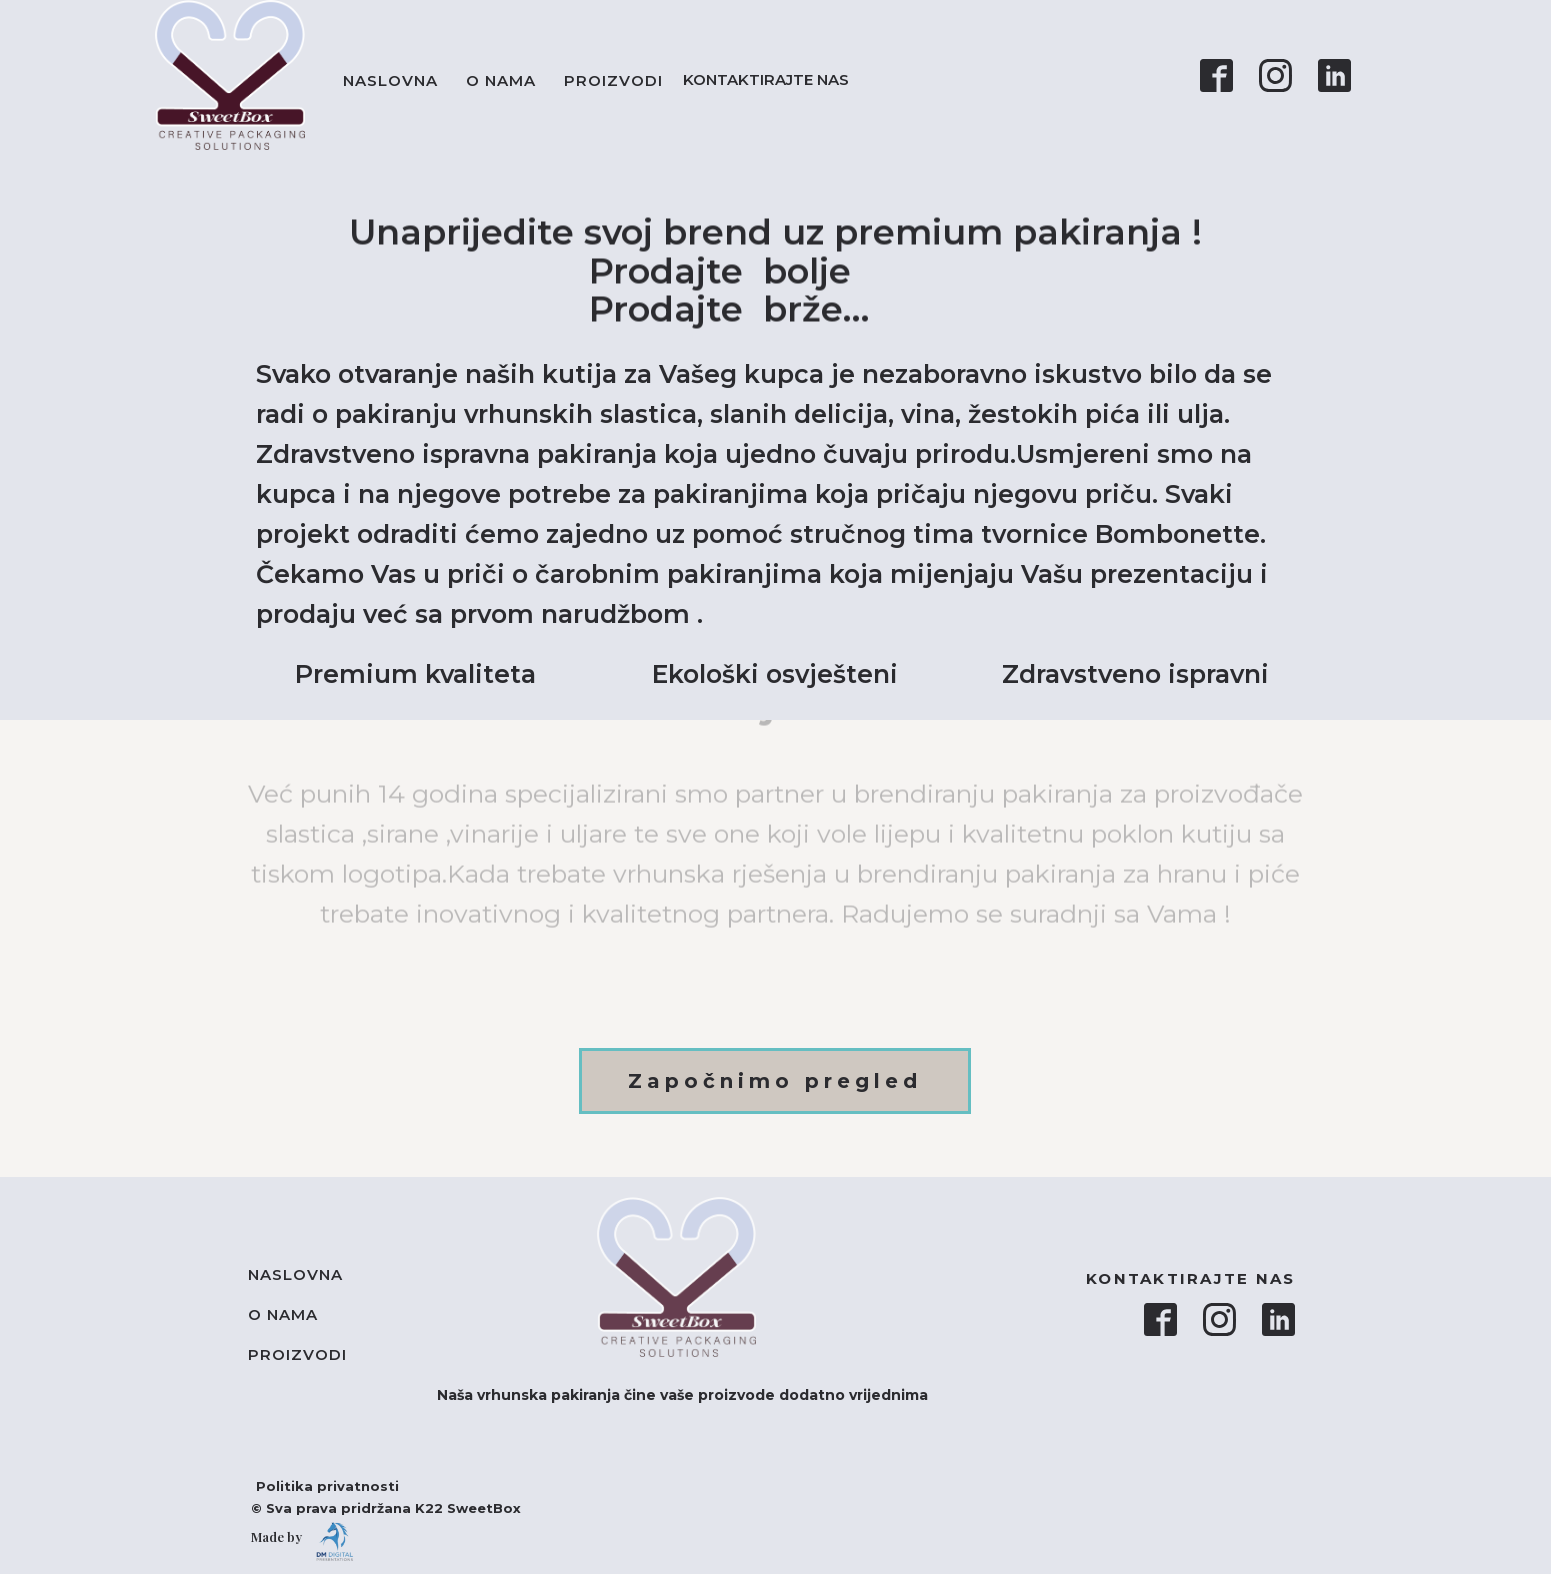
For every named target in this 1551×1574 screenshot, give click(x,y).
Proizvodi (613, 80)
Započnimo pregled (775, 1081)
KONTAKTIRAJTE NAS (770, 79)
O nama (501, 80)
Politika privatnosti (317, 1486)
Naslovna (390, 80)
